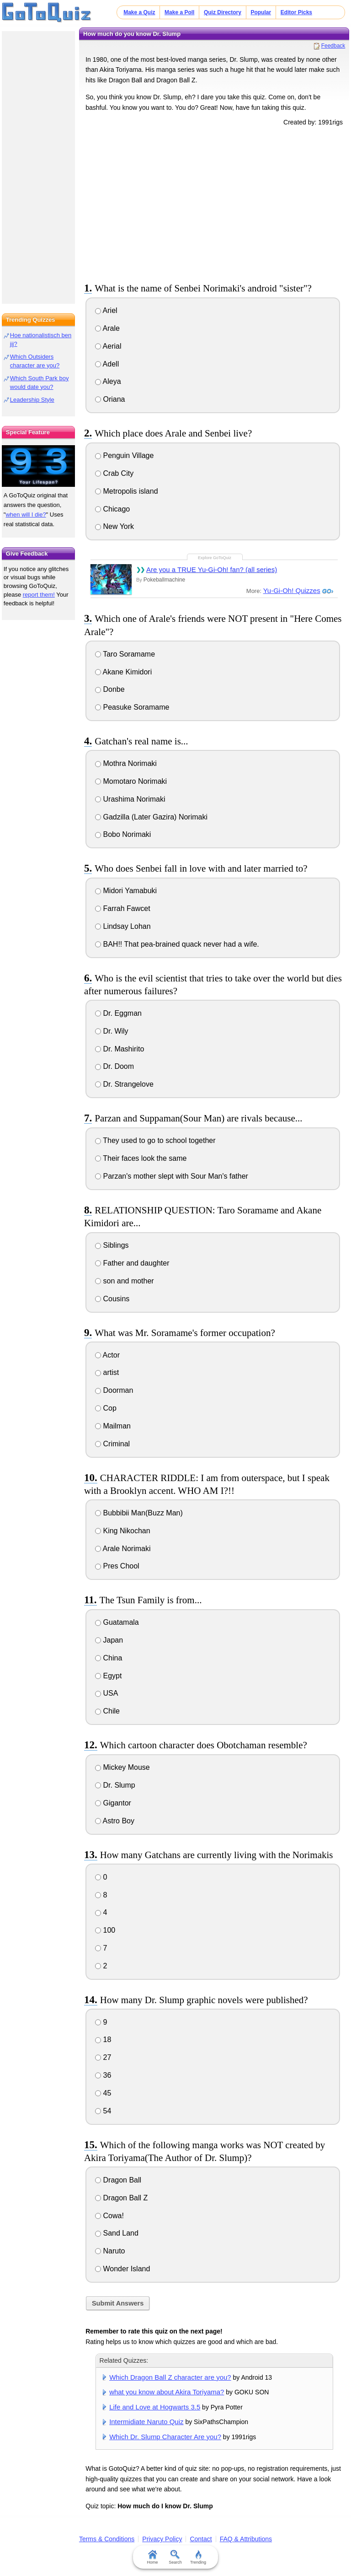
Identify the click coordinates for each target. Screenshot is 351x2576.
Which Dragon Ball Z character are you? (170, 2377)
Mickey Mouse (122, 1767)
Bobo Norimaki (123, 834)
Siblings (111, 1245)
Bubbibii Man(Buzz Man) (139, 1513)
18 (103, 2039)
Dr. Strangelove (124, 1084)
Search (175, 2557)
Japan (109, 1640)
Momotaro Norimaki (131, 781)
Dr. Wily (111, 1031)
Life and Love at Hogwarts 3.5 (154, 2407)
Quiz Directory (222, 12)
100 (105, 1930)
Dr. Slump (115, 1785)
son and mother (124, 1281)
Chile (107, 1711)
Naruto (110, 2251)
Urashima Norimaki (130, 799)
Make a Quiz (139, 12)
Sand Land (116, 2233)
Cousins (112, 1299)
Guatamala (117, 1622)
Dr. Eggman (118, 1013)
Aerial (108, 346)
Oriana (110, 399)
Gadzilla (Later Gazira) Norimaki (151, 817)
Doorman (114, 1390)
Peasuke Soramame (132, 707)
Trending (198, 2557)
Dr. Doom (114, 1066)
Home (152, 2557)
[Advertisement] (214, 203)
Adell (107, 364)
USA (106, 1693)
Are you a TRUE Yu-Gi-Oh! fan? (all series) (211, 569)
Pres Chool (117, 1566)
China (108, 1658)
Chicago (112, 509)
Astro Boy (114, 1821)
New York (114, 526)
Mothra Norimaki (126, 763)
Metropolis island (126, 491)
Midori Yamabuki (126, 891)
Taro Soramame (125, 654)
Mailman (113, 1426)
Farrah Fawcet (122, 908)
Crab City (114, 473)
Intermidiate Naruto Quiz (146, 2421)
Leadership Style (32, 399)
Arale (107, 328)
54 (103, 2111)
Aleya (108, 381)
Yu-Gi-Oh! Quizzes (291, 590)
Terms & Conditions (106, 2539)
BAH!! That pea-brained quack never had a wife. (177, 944)
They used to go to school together (155, 1140)
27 (103, 2057)
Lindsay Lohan (123, 926)
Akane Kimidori (123, 672)
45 (103, 2093)
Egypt (108, 1676)
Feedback (333, 46)
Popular (260, 12)
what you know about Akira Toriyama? (166, 2392)
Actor (107, 1355)
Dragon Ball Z (121, 2198)
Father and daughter (132, 1263)
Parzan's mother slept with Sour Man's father (171, 1176)
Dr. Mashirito (119, 1049)
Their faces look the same (140, 1158)
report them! (39, 594)
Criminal (112, 1444)
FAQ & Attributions (246, 2539)
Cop (106, 1408)
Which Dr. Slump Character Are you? (165, 2437)
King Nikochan (122, 1531)
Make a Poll (179, 12)
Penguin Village (124, 455)
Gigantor (113, 1803)
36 (103, 2075)
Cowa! (109, 2216)
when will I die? (25, 514)
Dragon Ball (118, 2180)
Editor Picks (296, 12)
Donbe (110, 689)
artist (107, 1372)
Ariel (106, 310)
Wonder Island (122, 2269)
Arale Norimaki (122, 1548)
